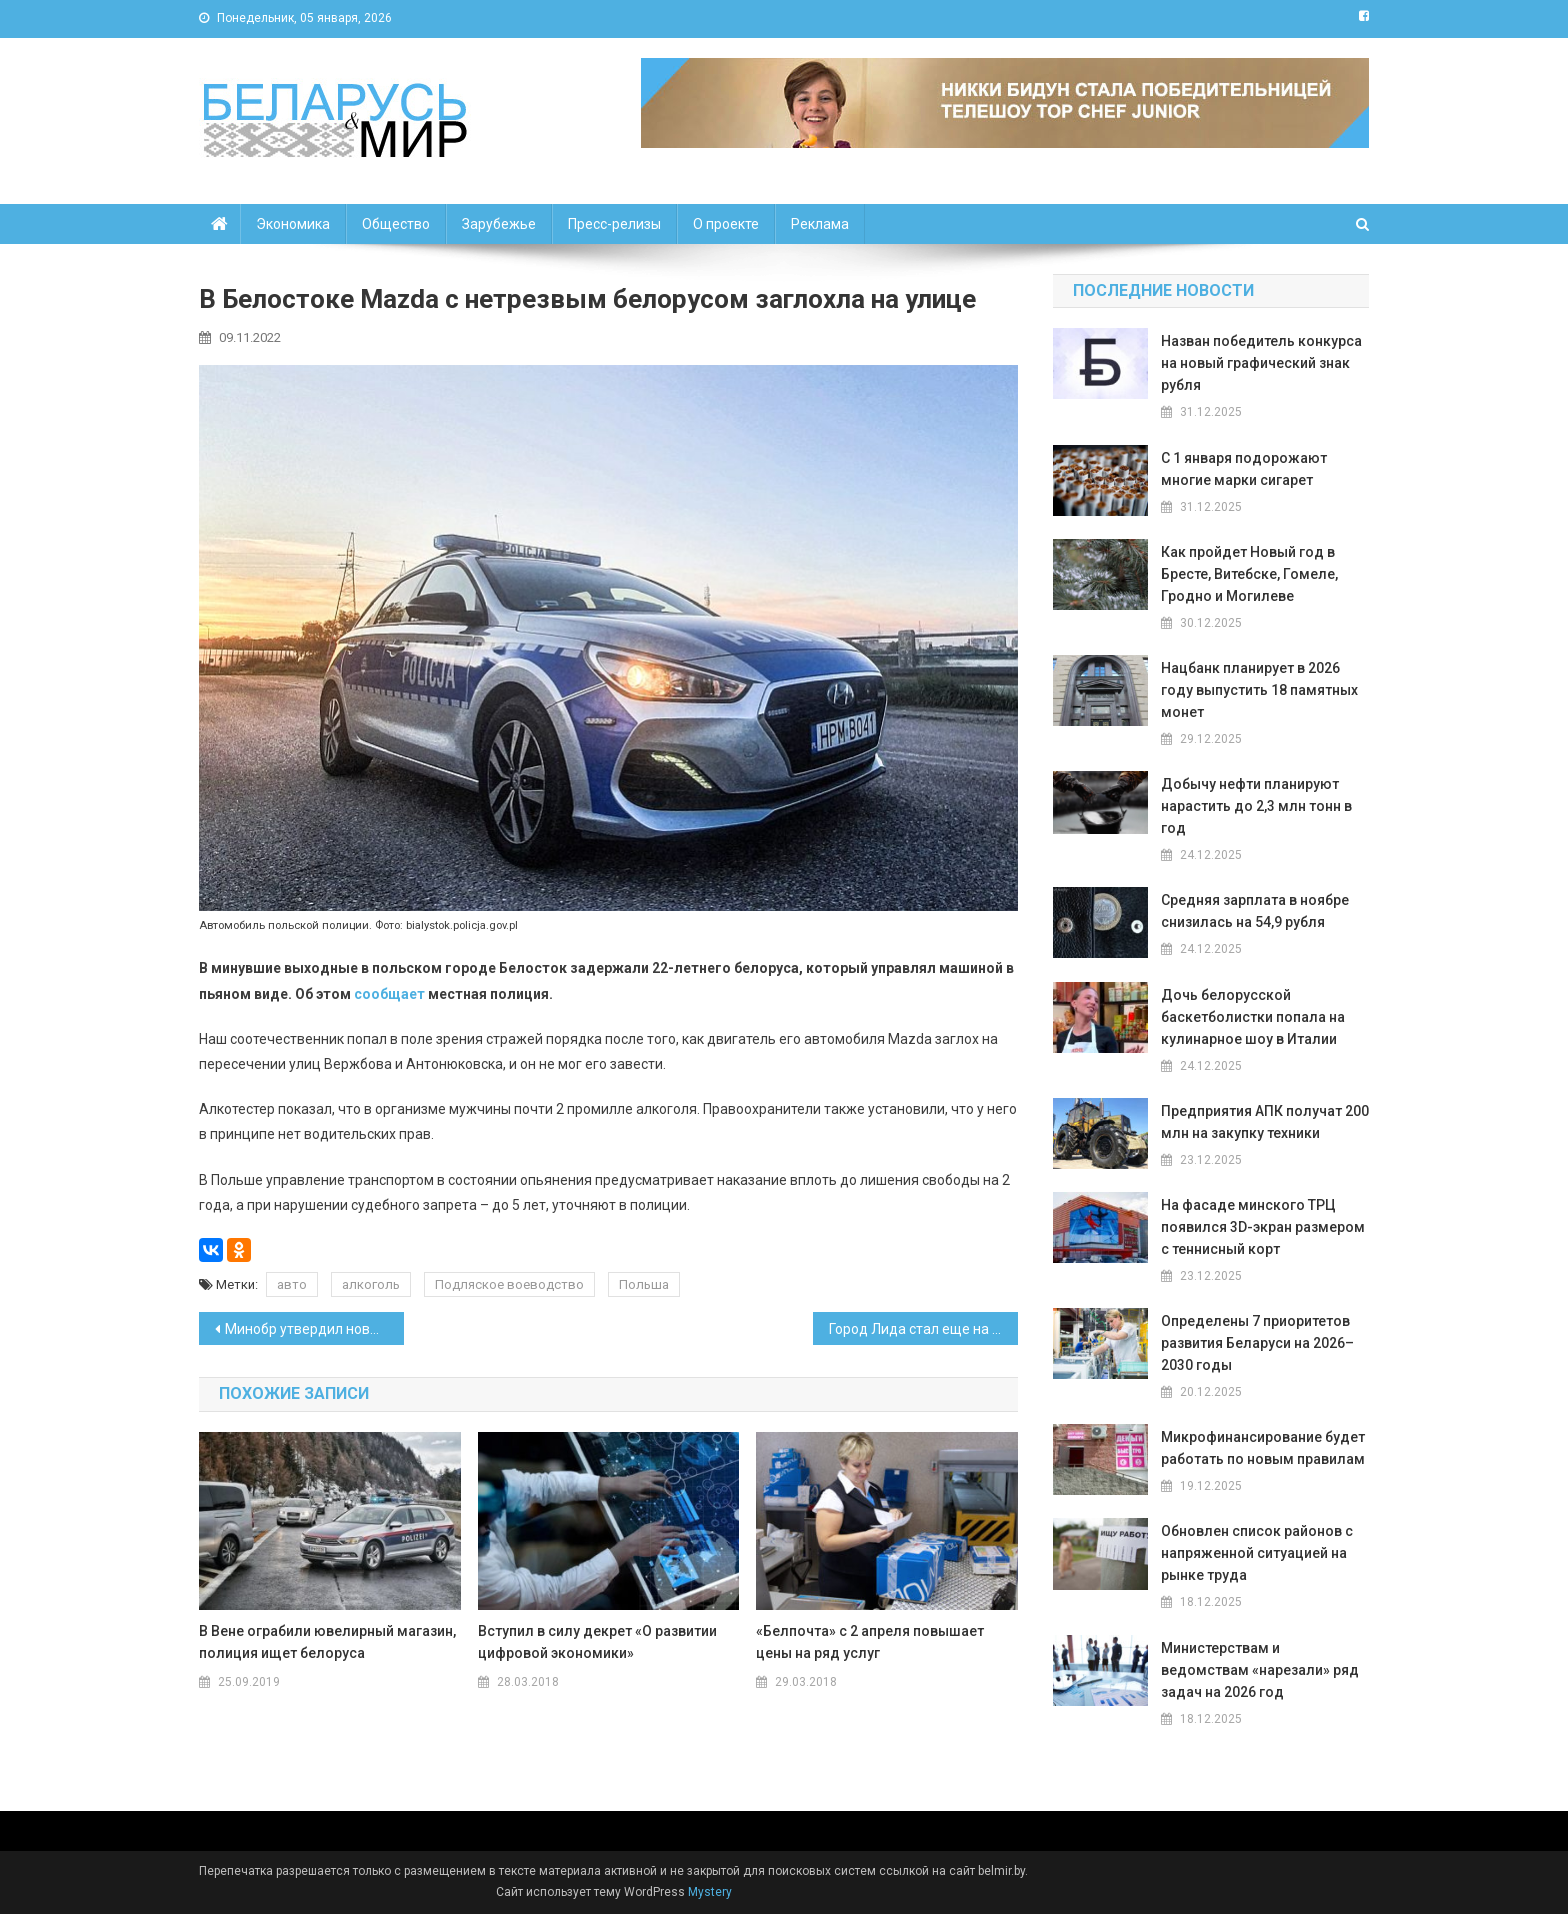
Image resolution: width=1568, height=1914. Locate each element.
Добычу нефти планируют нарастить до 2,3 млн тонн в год (1256, 806)
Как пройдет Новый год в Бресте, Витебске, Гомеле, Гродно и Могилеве (1249, 574)
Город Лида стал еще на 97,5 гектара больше (923, 1329)
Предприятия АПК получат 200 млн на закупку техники (1265, 1122)
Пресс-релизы (614, 224)
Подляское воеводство (509, 1284)
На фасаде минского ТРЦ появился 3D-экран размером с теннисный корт (1263, 1227)
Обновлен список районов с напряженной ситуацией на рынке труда (1257, 1553)
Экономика (293, 224)
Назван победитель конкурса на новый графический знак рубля (1261, 363)
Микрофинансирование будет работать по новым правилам (1263, 1448)
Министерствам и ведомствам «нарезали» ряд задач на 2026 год (1260, 1670)
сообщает (389, 994)
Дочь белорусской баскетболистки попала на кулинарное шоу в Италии (1253, 1017)
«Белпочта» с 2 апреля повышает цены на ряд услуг (870, 1642)
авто (292, 1284)
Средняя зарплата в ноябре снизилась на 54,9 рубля (1255, 911)
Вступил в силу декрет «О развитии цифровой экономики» (597, 1642)
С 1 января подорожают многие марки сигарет (1244, 469)
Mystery (708, 1892)
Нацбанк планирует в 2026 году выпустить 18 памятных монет (1259, 690)
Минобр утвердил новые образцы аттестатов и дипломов (314, 1329)
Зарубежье (499, 224)
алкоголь (371, 1284)
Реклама (820, 224)
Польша (644, 1284)
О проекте (726, 224)
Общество (396, 224)
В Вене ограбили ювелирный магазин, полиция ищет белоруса (327, 1642)
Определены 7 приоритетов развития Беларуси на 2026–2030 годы (1257, 1343)
